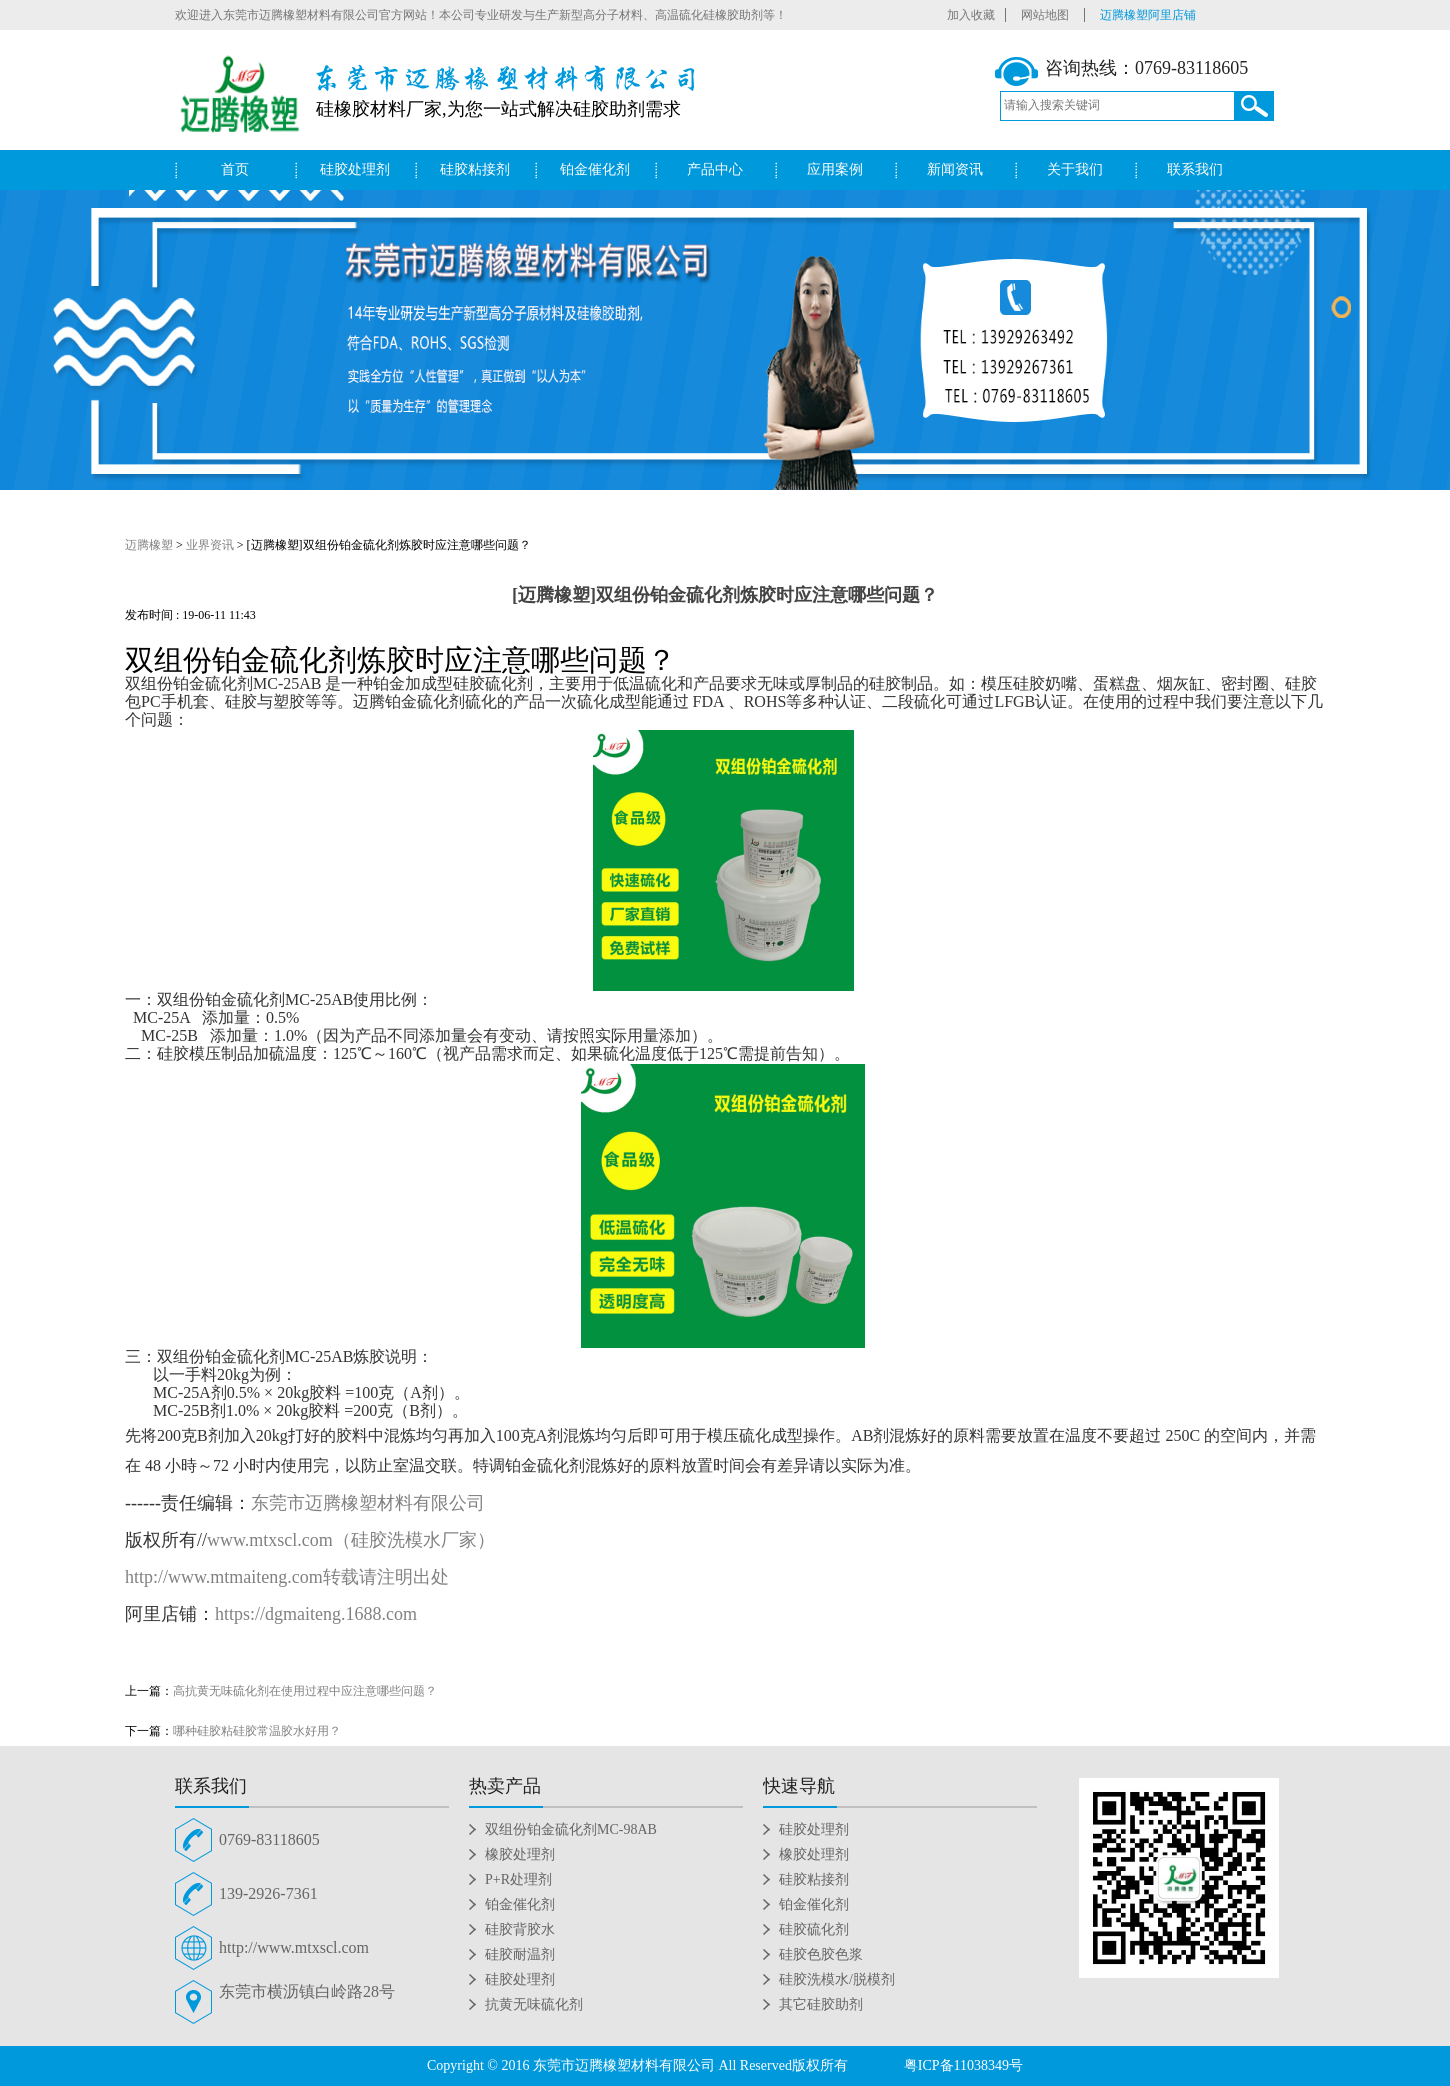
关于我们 (1075, 169)
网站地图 (1045, 15)
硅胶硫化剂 (814, 1929)
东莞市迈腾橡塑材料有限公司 (368, 1503)
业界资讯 (210, 545)
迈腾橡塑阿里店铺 (1148, 15)
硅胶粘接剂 (475, 169)
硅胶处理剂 (355, 169)
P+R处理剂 (518, 1879)
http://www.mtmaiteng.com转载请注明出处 (287, 1577)
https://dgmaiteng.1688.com (316, 1614)
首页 (235, 169)
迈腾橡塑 (149, 545)
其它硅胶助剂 (821, 2004)
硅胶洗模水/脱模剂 (837, 1979)
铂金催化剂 (595, 169)
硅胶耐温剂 (520, 1954)
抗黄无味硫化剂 (534, 2004)
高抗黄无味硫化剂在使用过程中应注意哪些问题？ (305, 1691)
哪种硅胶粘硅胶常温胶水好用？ (257, 1731)
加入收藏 (971, 15)
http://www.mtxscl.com (294, 1947)
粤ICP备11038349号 (963, 2065)
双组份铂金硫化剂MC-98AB (571, 1829)
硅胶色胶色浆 (821, 1954)
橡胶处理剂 (520, 1854)
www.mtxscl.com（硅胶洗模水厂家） (351, 1540)
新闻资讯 (955, 169)
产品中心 (715, 169)
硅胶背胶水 (520, 1929)
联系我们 (1195, 169)
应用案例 (835, 169)
